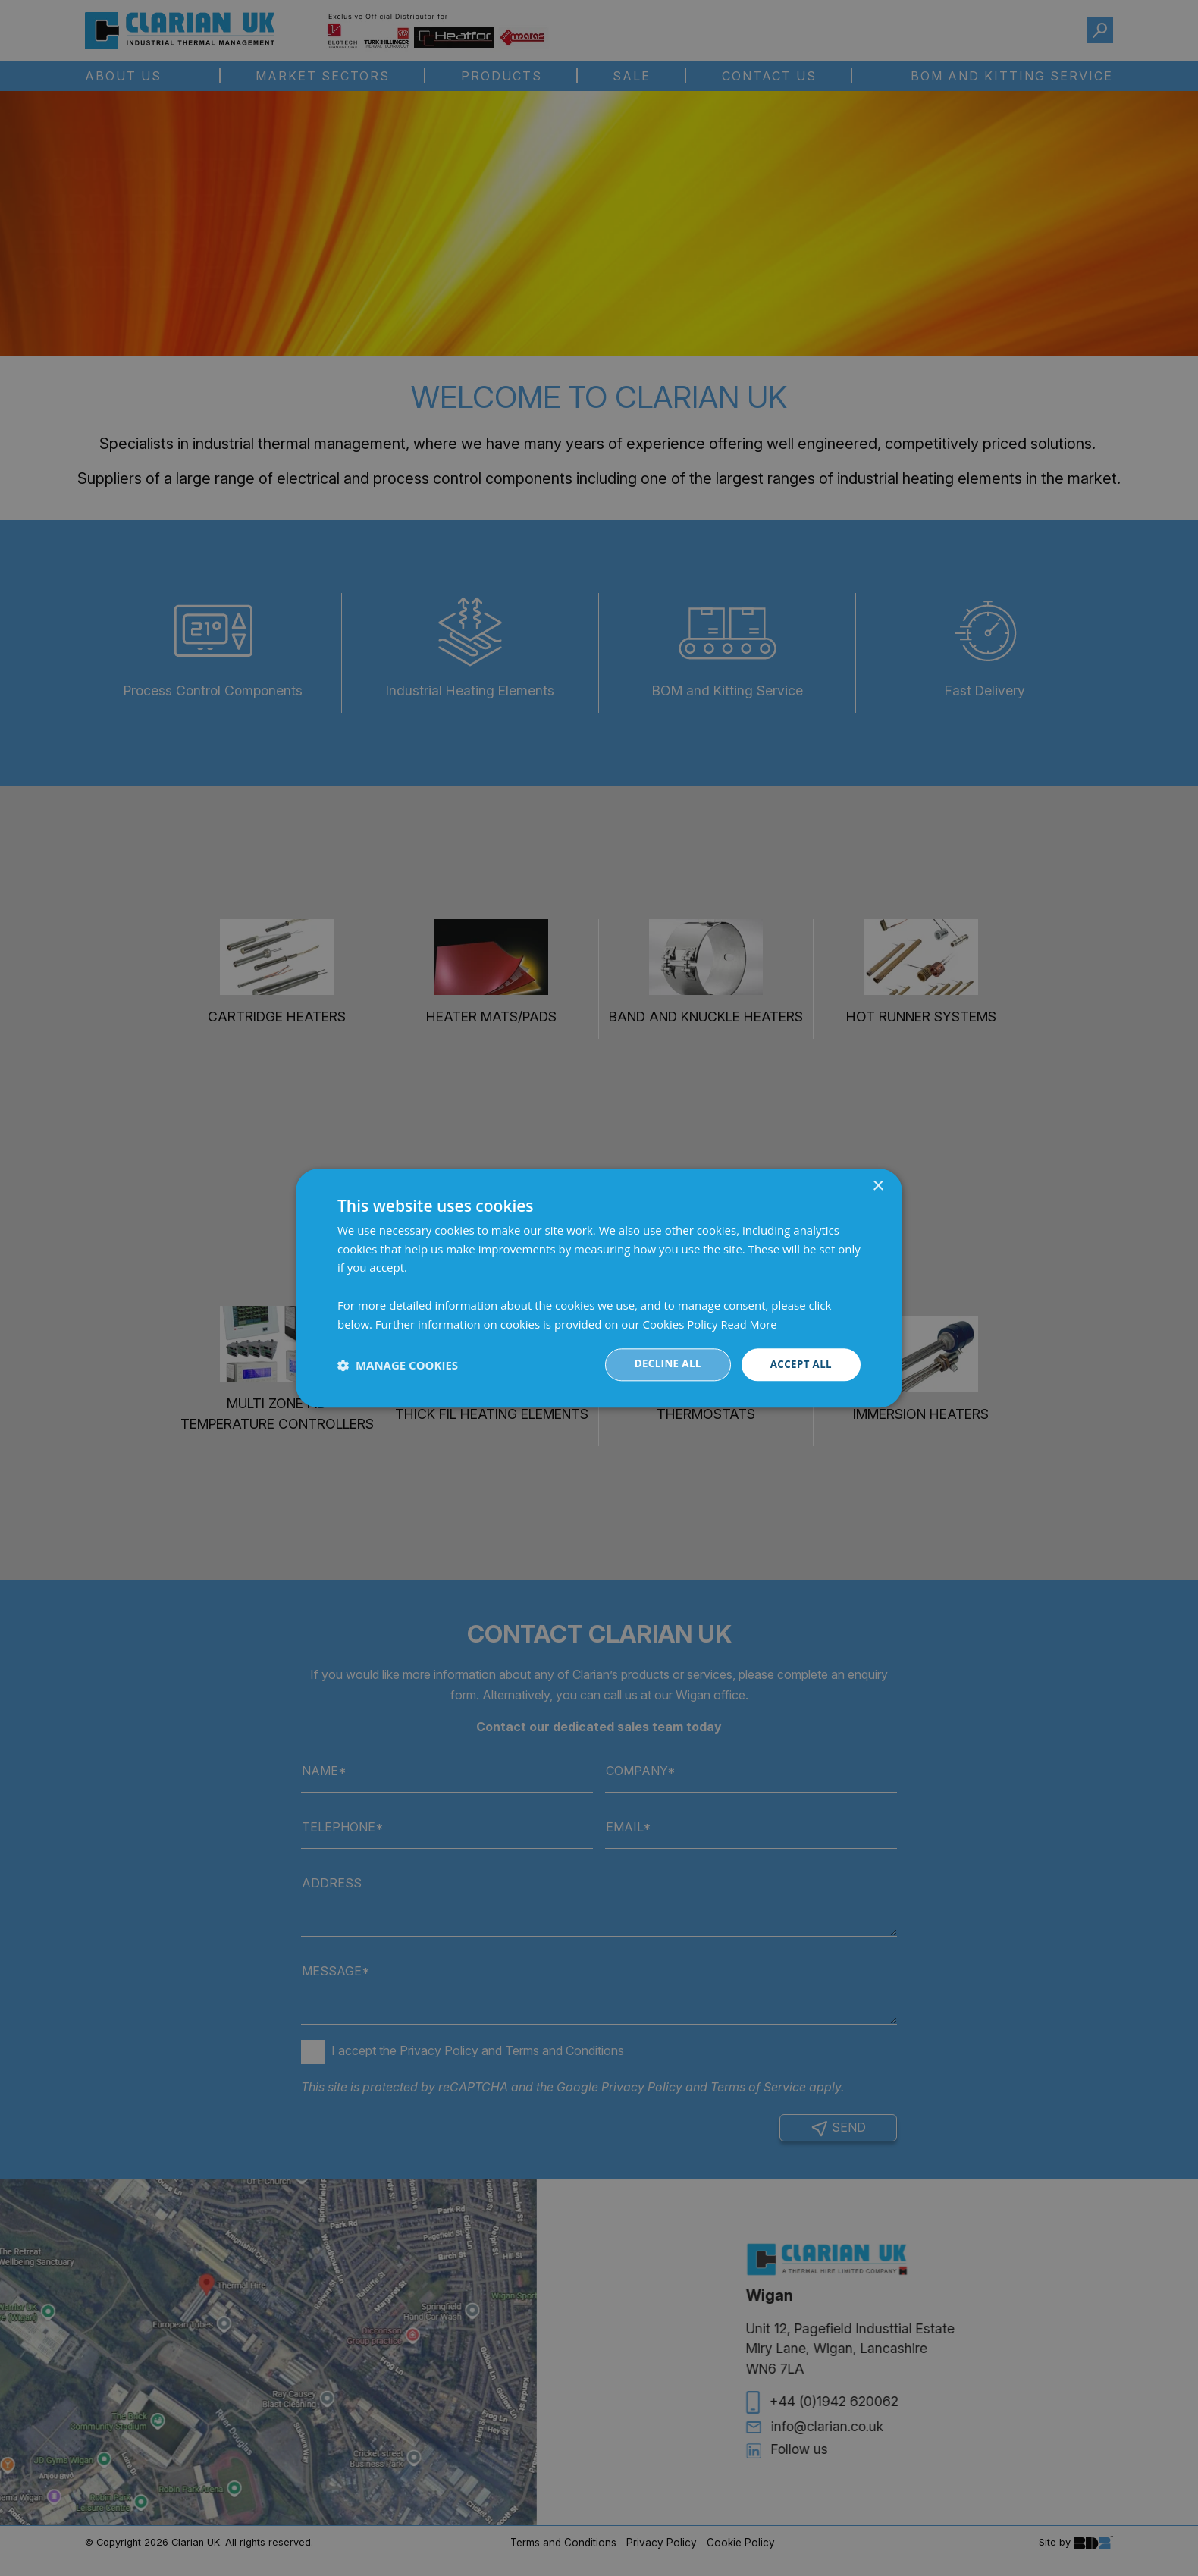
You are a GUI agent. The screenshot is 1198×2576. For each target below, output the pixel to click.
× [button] (877, 1185)
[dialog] (599, 1288)
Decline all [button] (663, 1364)
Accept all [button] (799, 1364)
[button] (397, 1365)
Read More (749, 1323)
